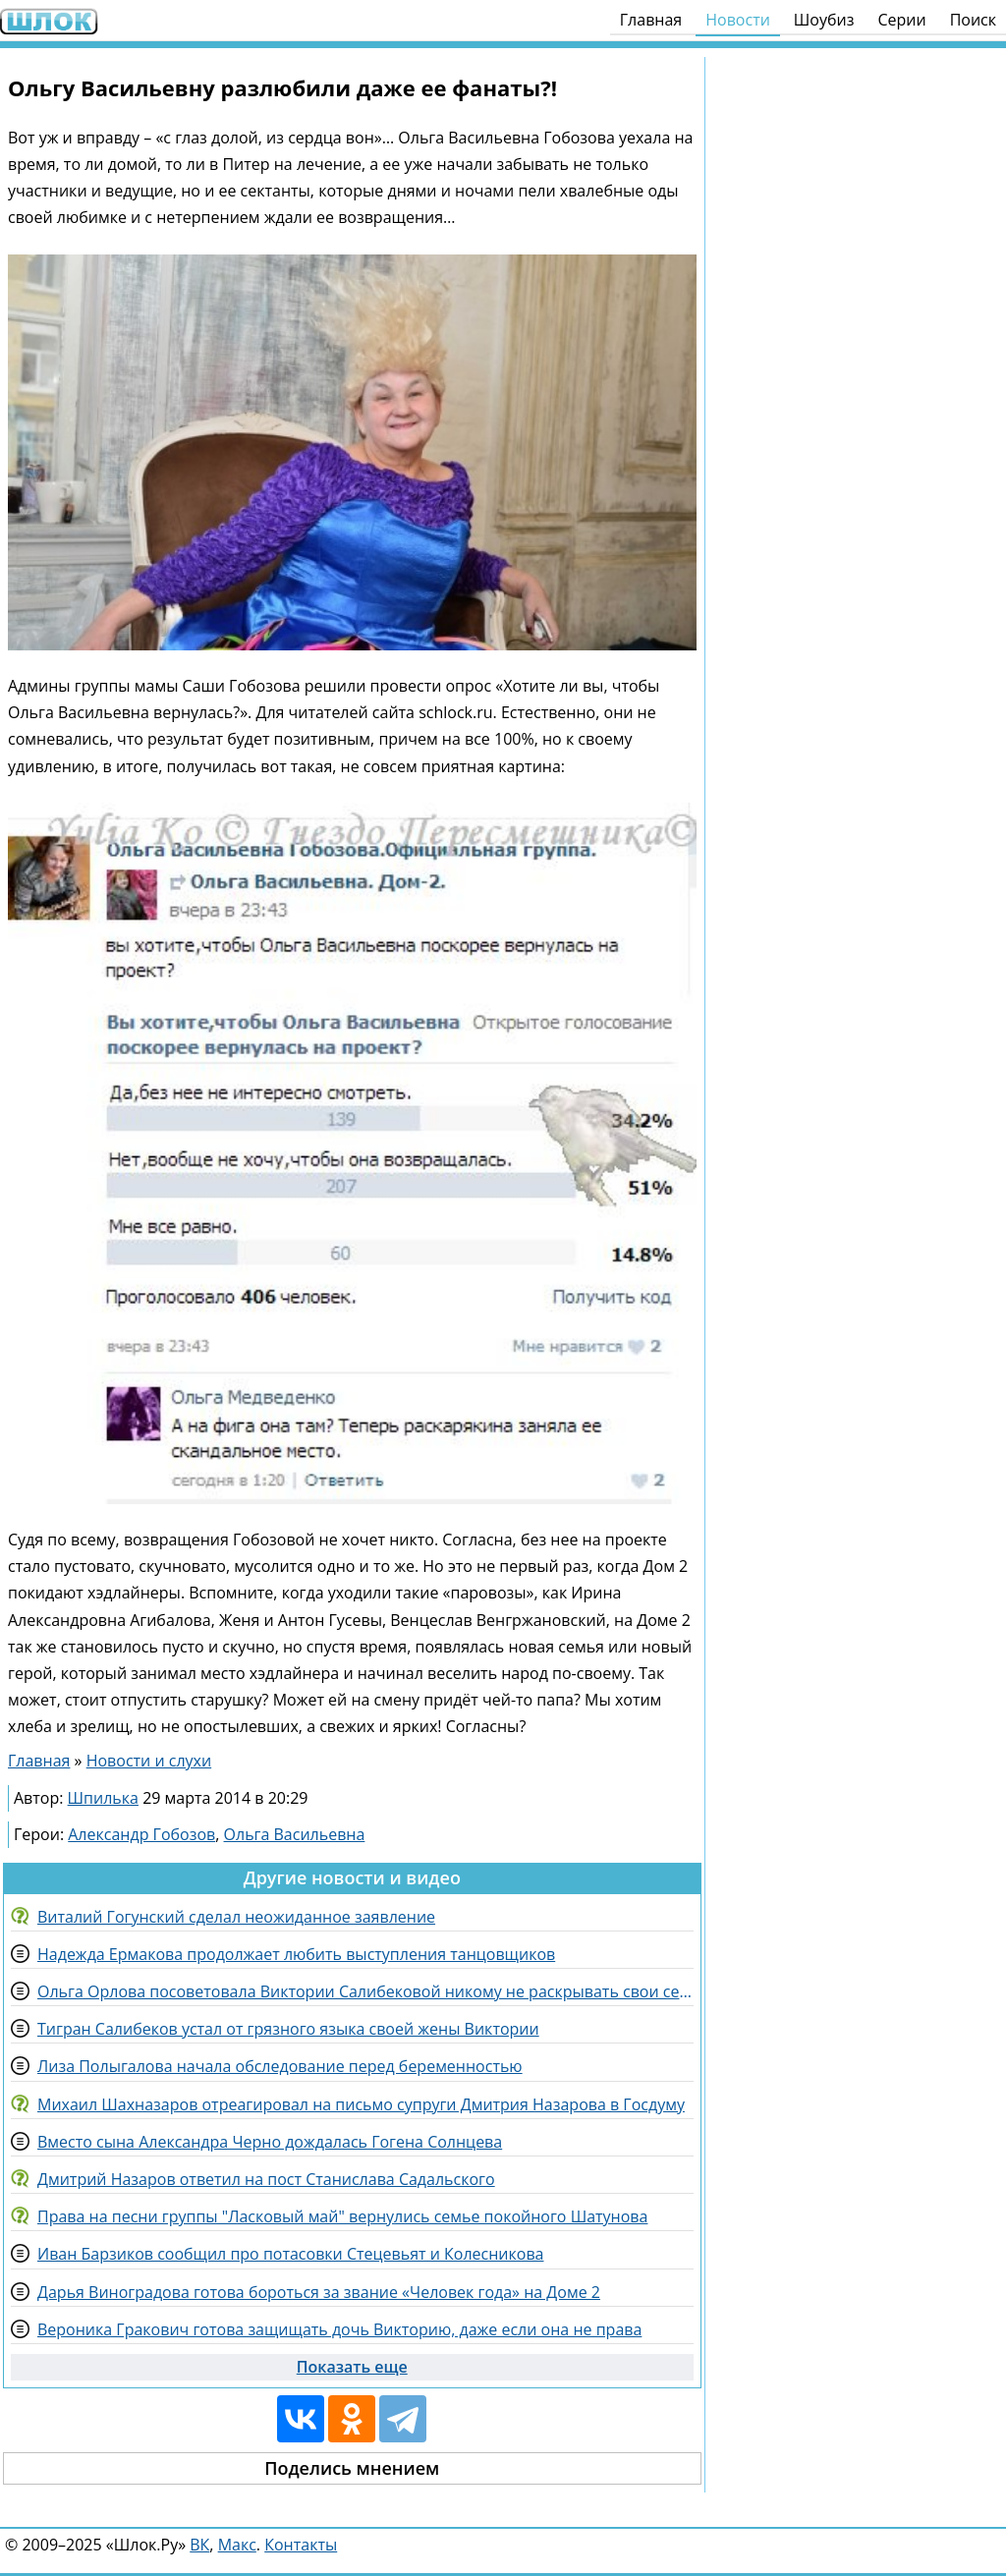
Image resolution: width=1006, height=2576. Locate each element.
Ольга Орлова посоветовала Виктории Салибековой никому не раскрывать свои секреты (365, 1991)
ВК (199, 2544)
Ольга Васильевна (294, 1834)
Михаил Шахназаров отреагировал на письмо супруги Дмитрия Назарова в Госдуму (361, 2104)
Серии (901, 19)
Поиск (973, 19)
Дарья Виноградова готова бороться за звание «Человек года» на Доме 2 (318, 2292)
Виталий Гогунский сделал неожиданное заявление (236, 1917)
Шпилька (103, 1798)
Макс (237, 2544)
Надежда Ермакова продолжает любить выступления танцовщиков (296, 1954)
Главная (651, 19)
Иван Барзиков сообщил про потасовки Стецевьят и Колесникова (290, 2254)
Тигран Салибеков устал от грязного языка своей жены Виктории (288, 2029)
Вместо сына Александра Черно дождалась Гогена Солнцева (269, 2142)
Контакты (300, 2544)
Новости (737, 19)
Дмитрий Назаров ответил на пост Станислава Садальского (266, 2179)
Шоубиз (824, 19)
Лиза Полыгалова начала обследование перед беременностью (280, 2066)
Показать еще (352, 2367)
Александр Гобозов (141, 1834)
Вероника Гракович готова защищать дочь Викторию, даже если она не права (339, 2329)
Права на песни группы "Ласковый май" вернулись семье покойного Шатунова (342, 2216)
